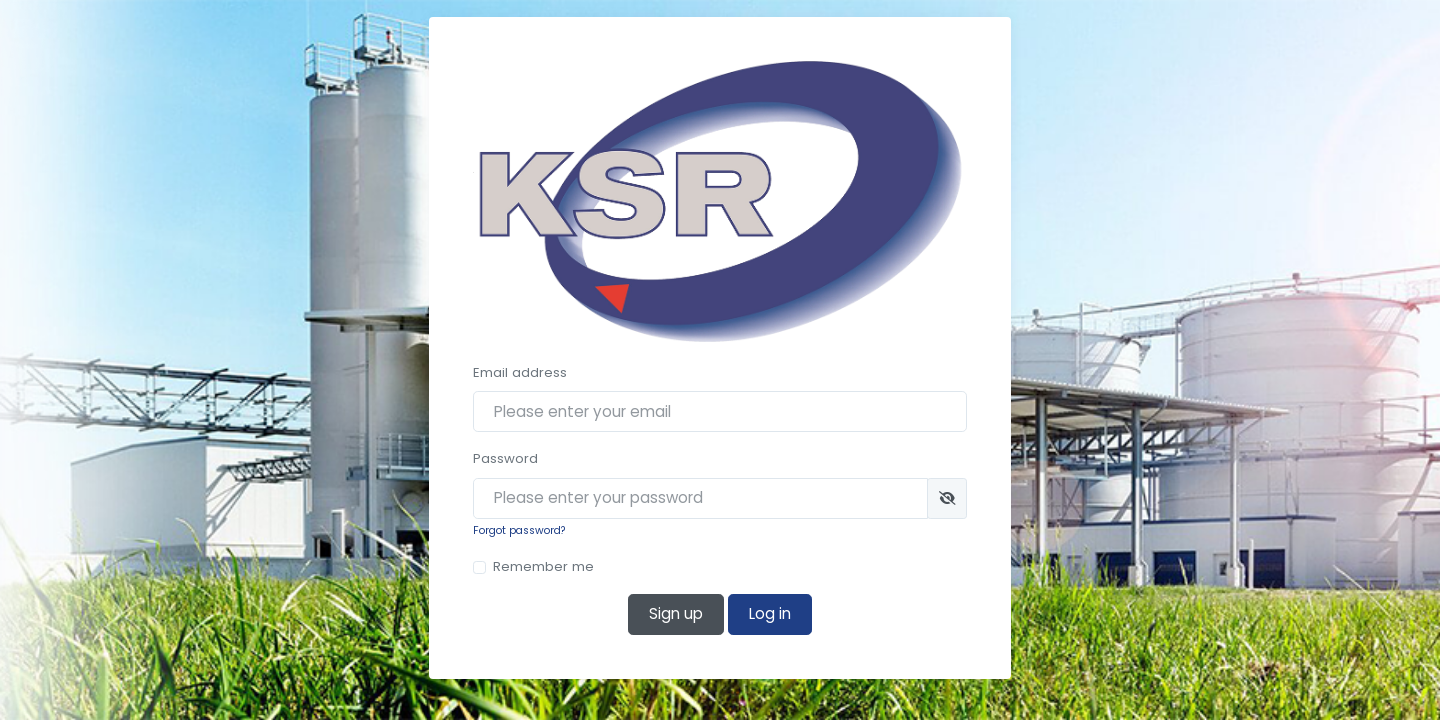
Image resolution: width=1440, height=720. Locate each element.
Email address (520, 372)
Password (505, 458)
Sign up (676, 613)
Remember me (543, 566)
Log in (770, 613)
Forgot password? (519, 530)
